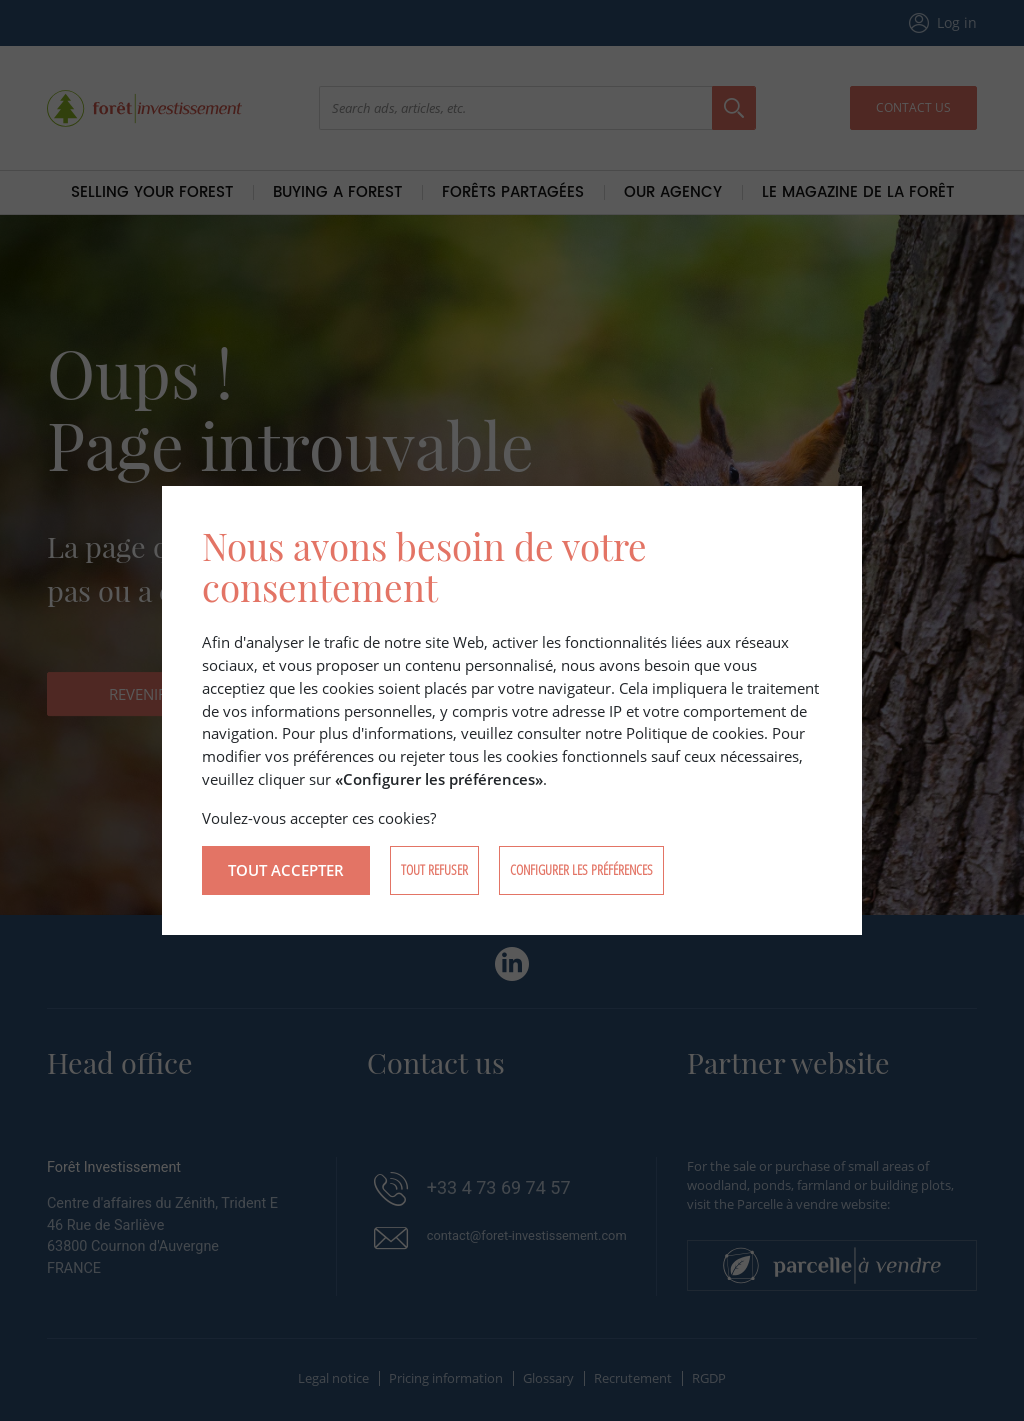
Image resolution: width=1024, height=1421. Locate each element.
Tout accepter (286, 870)
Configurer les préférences (581, 869)
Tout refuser (434, 869)
